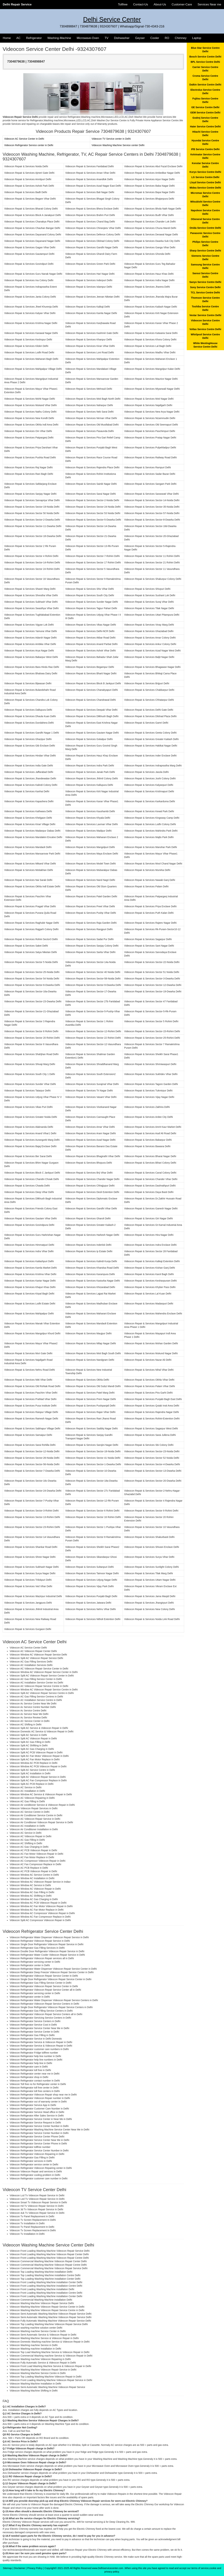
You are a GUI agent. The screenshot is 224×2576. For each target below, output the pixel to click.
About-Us (160, 4)
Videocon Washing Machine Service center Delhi (118, 145)
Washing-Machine (59, 38)
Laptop (196, 38)
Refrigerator (34, 38)
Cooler (154, 38)
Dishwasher (122, 38)
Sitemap (7, 2568)
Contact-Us (140, 4)
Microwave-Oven (88, 38)
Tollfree (123, 4)
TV (106, 38)
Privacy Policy (35, 2568)
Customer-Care (182, 4)
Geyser (140, 38)
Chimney (181, 38)
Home (7, 38)
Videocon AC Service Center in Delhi (24, 138)
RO (167, 38)
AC (18, 38)
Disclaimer (19, 2568)
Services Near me (209, 4)
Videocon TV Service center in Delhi (111, 138)
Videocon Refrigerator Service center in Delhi (28, 145)
